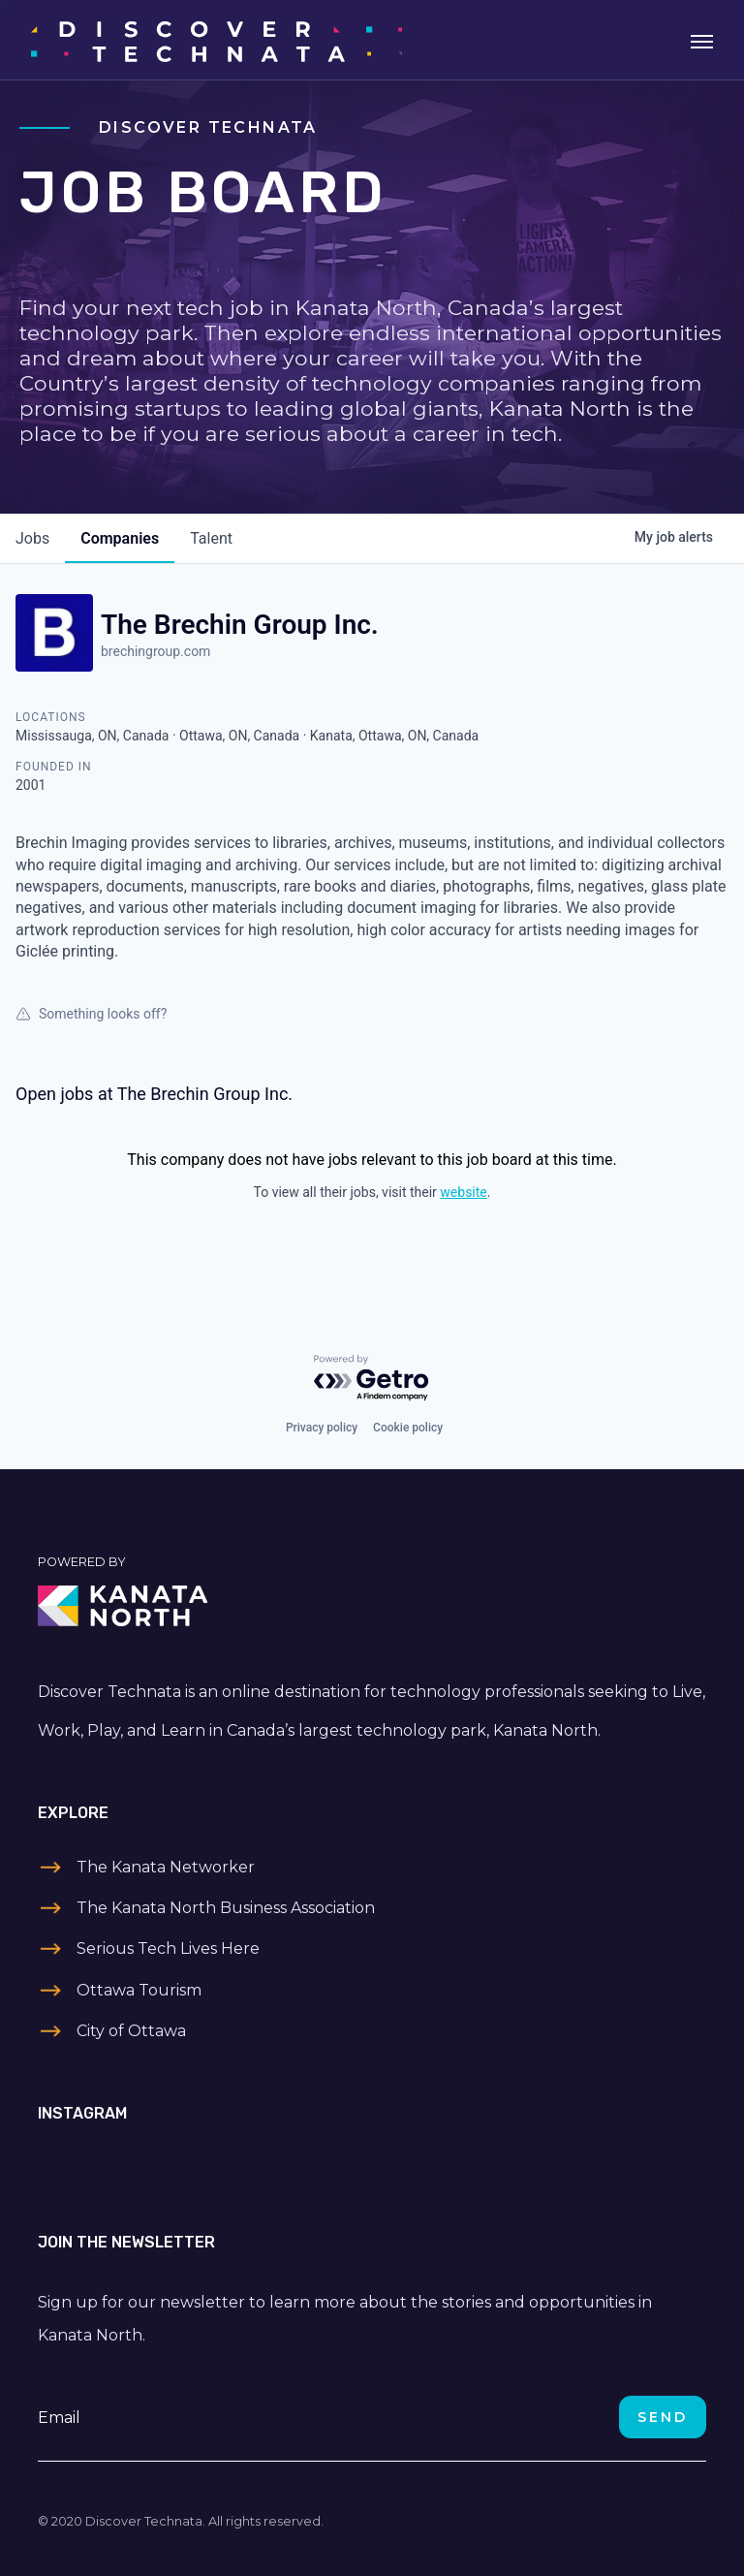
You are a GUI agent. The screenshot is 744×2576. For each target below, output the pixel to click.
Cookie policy (408, 1427)
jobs (32, 538)
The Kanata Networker (166, 1867)
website (463, 1192)
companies (119, 538)
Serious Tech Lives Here (168, 1948)
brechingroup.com (155, 651)
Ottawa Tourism (139, 1990)
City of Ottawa (131, 2031)
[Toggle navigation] (702, 39)
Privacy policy (321, 1427)
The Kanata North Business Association (226, 1908)
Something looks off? (91, 1013)
